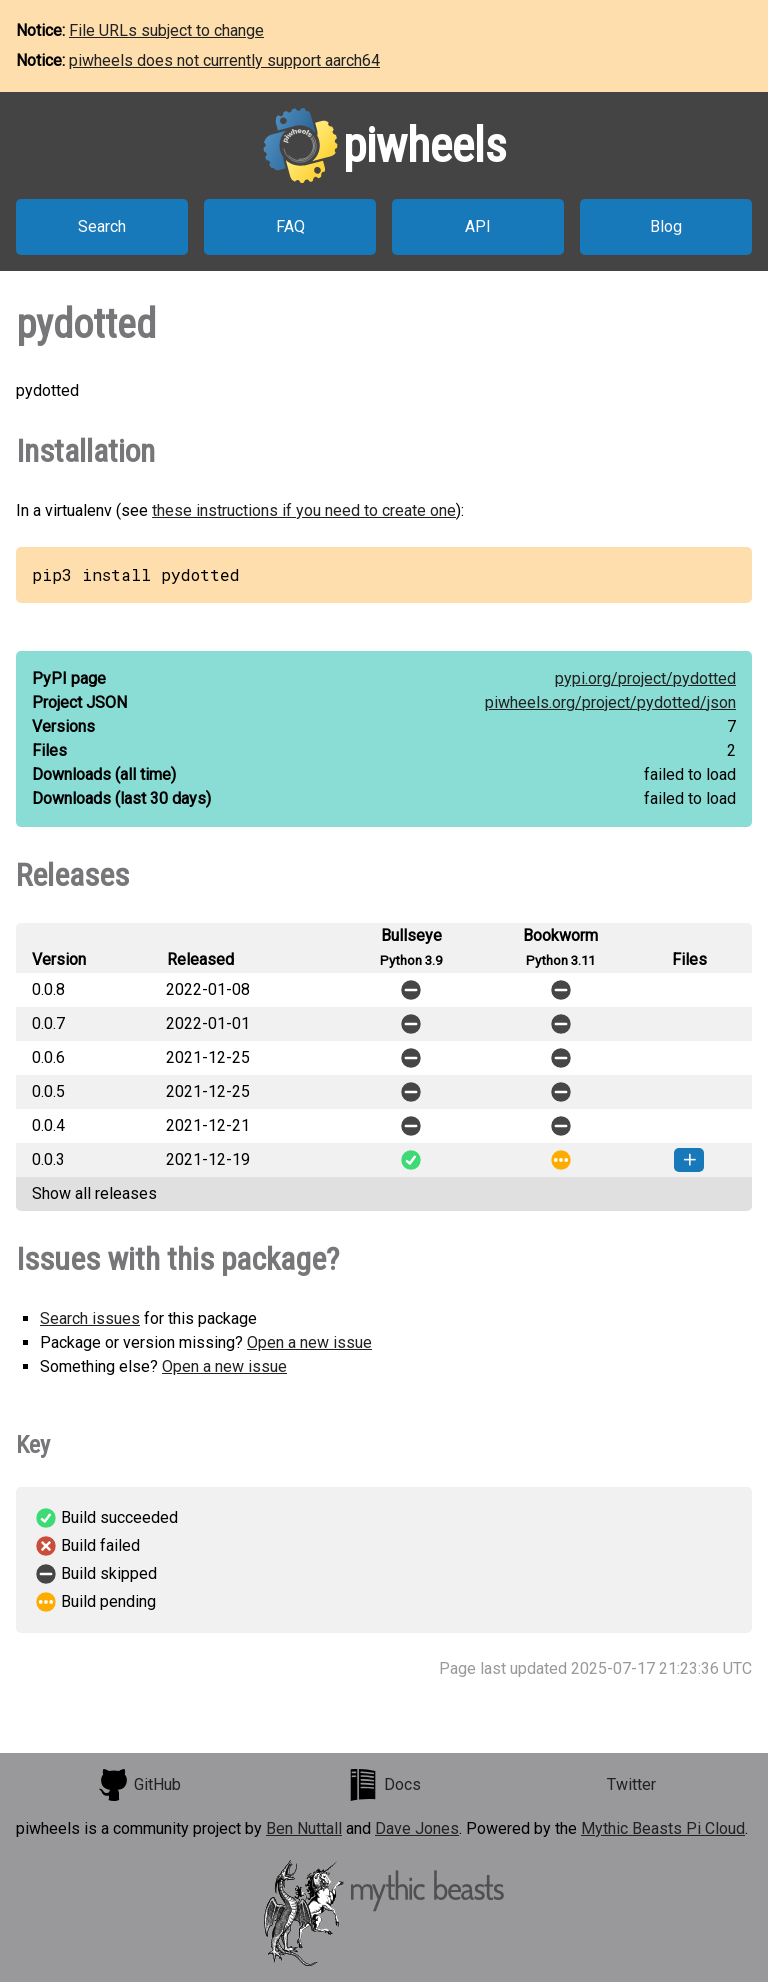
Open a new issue (309, 1342)
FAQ (290, 226)
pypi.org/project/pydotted (645, 678)
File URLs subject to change (166, 30)
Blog (666, 226)
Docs (384, 1785)
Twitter (631, 1784)
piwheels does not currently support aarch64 (224, 60)
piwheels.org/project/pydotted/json (610, 702)
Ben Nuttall (304, 1828)
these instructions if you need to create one (304, 510)
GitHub (139, 1785)
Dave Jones (417, 1828)
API (478, 226)
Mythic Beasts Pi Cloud (663, 1828)
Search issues (90, 1318)
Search (102, 226)
